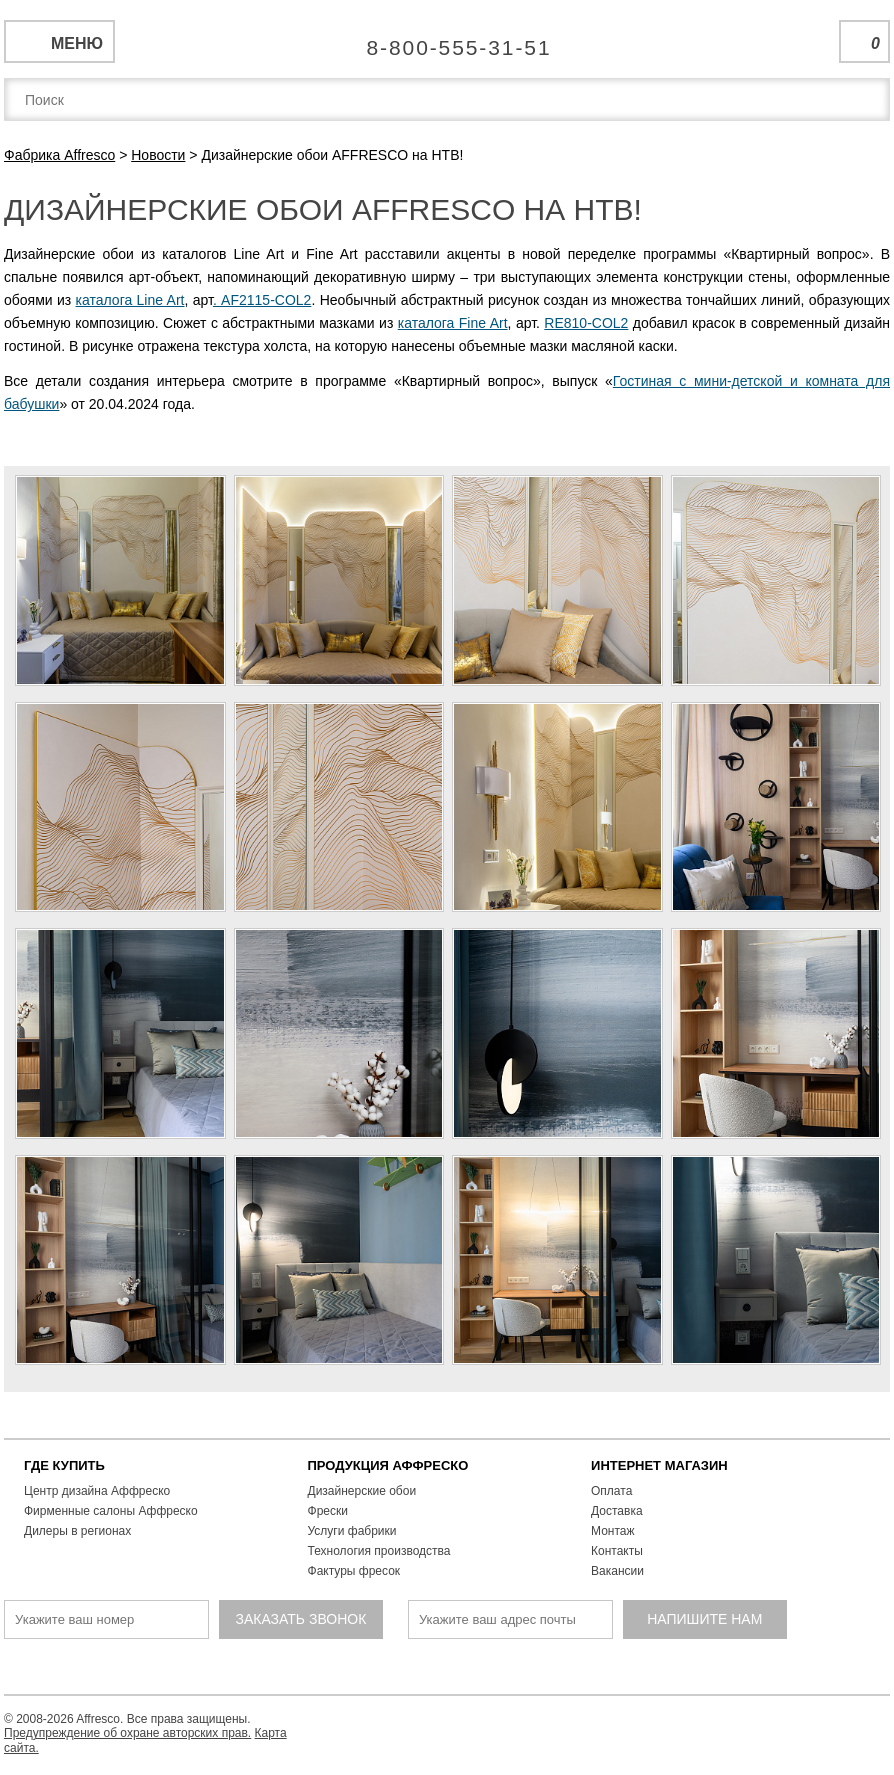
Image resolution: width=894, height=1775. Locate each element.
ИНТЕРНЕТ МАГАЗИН (659, 1465)
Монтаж (613, 1531)
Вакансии (617, 1571)
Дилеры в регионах (77, 1531)
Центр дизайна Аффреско (97, 1491)
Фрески (328, 1511)
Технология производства (379, 1551)
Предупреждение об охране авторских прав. (127, 1733)
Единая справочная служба (447, 40)
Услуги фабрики (352, 1531)
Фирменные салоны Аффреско (111, 1511)
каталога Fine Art (453, 323)
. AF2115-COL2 (262, 300)
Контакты (617, 1551)
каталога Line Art (130, 300)
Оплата (611, 1491)
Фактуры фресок (354, 1571)
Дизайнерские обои (362, 1491)
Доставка (617, 1511)
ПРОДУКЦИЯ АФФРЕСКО (388, 1465)
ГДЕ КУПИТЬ (64, 1465)
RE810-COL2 (586, 323)
